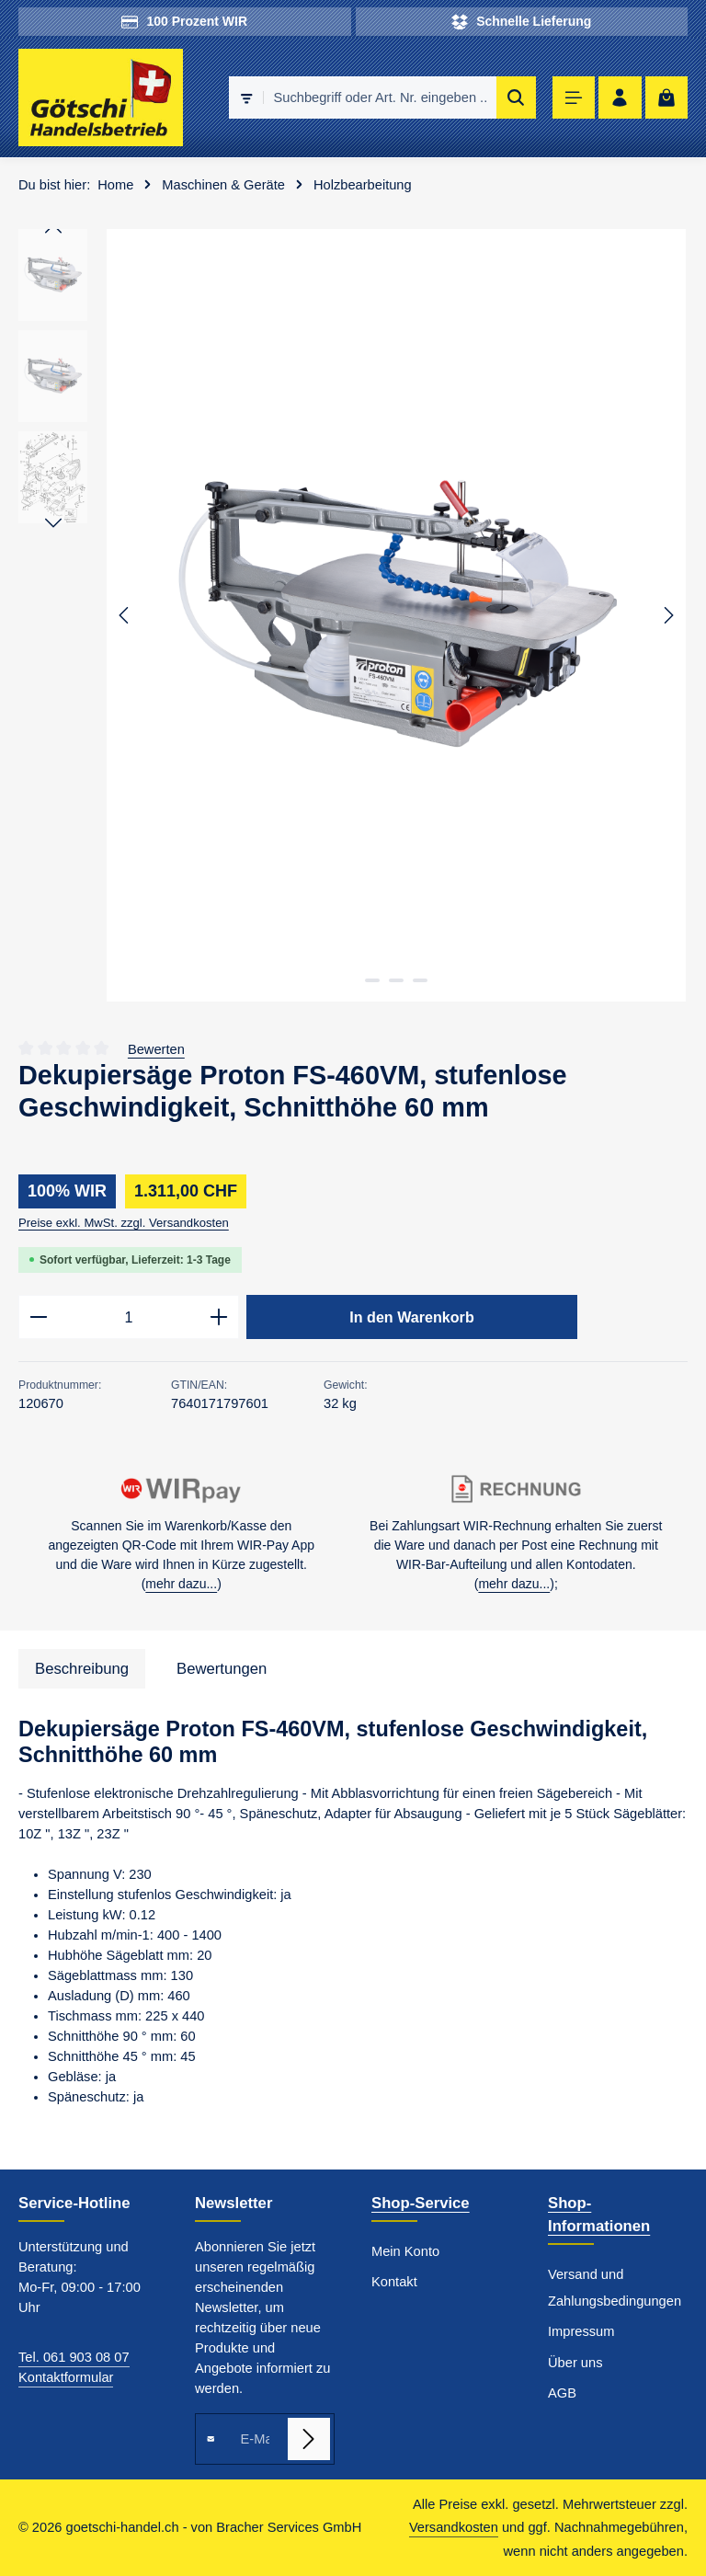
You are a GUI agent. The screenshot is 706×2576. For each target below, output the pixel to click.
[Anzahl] (128, 1317)
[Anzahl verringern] (38, 1317)
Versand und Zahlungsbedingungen (614, 2287)
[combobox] (379, 97)
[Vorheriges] (125, 615)
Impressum (581, 2331)
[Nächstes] (667, 615)
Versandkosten (453, 2527)
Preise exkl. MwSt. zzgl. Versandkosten (123, 1223)
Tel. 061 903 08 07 (74, 2357)
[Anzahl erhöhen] (219, 1317)
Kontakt (394, 2281)
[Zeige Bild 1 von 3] (372, 980)
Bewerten (156, 1049)
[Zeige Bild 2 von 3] (396, 980)
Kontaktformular (65, 2377)
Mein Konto (405, 2251)
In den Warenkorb (411, 1317)
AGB (562, 2393)
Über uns (575, 2362)
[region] (353, 615)
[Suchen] (516, 97)
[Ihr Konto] (620, 98)
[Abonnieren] (309, 2439)
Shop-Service (420, 2203)
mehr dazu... (181, 1583)
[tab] (81, 1669)
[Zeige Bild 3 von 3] (420, 980)
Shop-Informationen (599, 2214)
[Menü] (574, 98)
